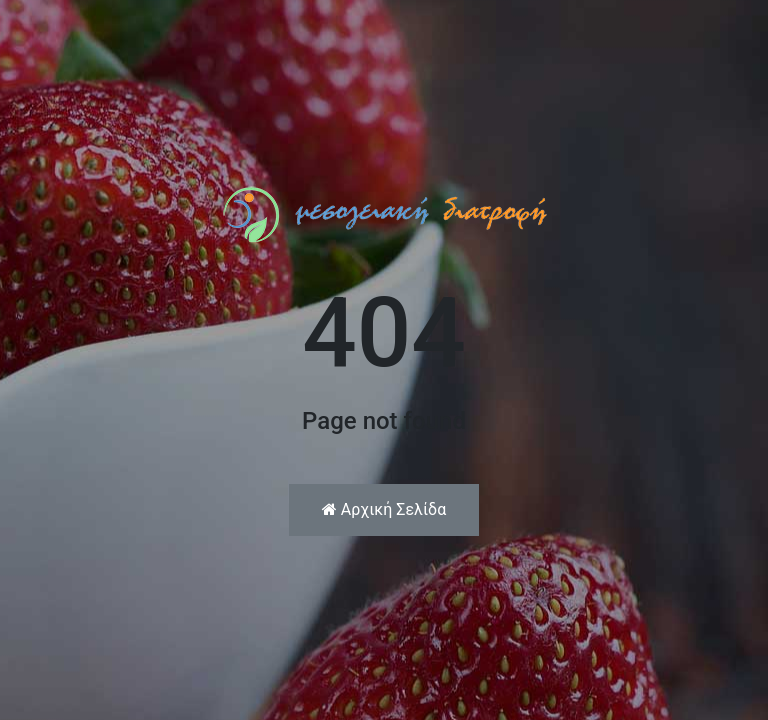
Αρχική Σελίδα (384, 509)
